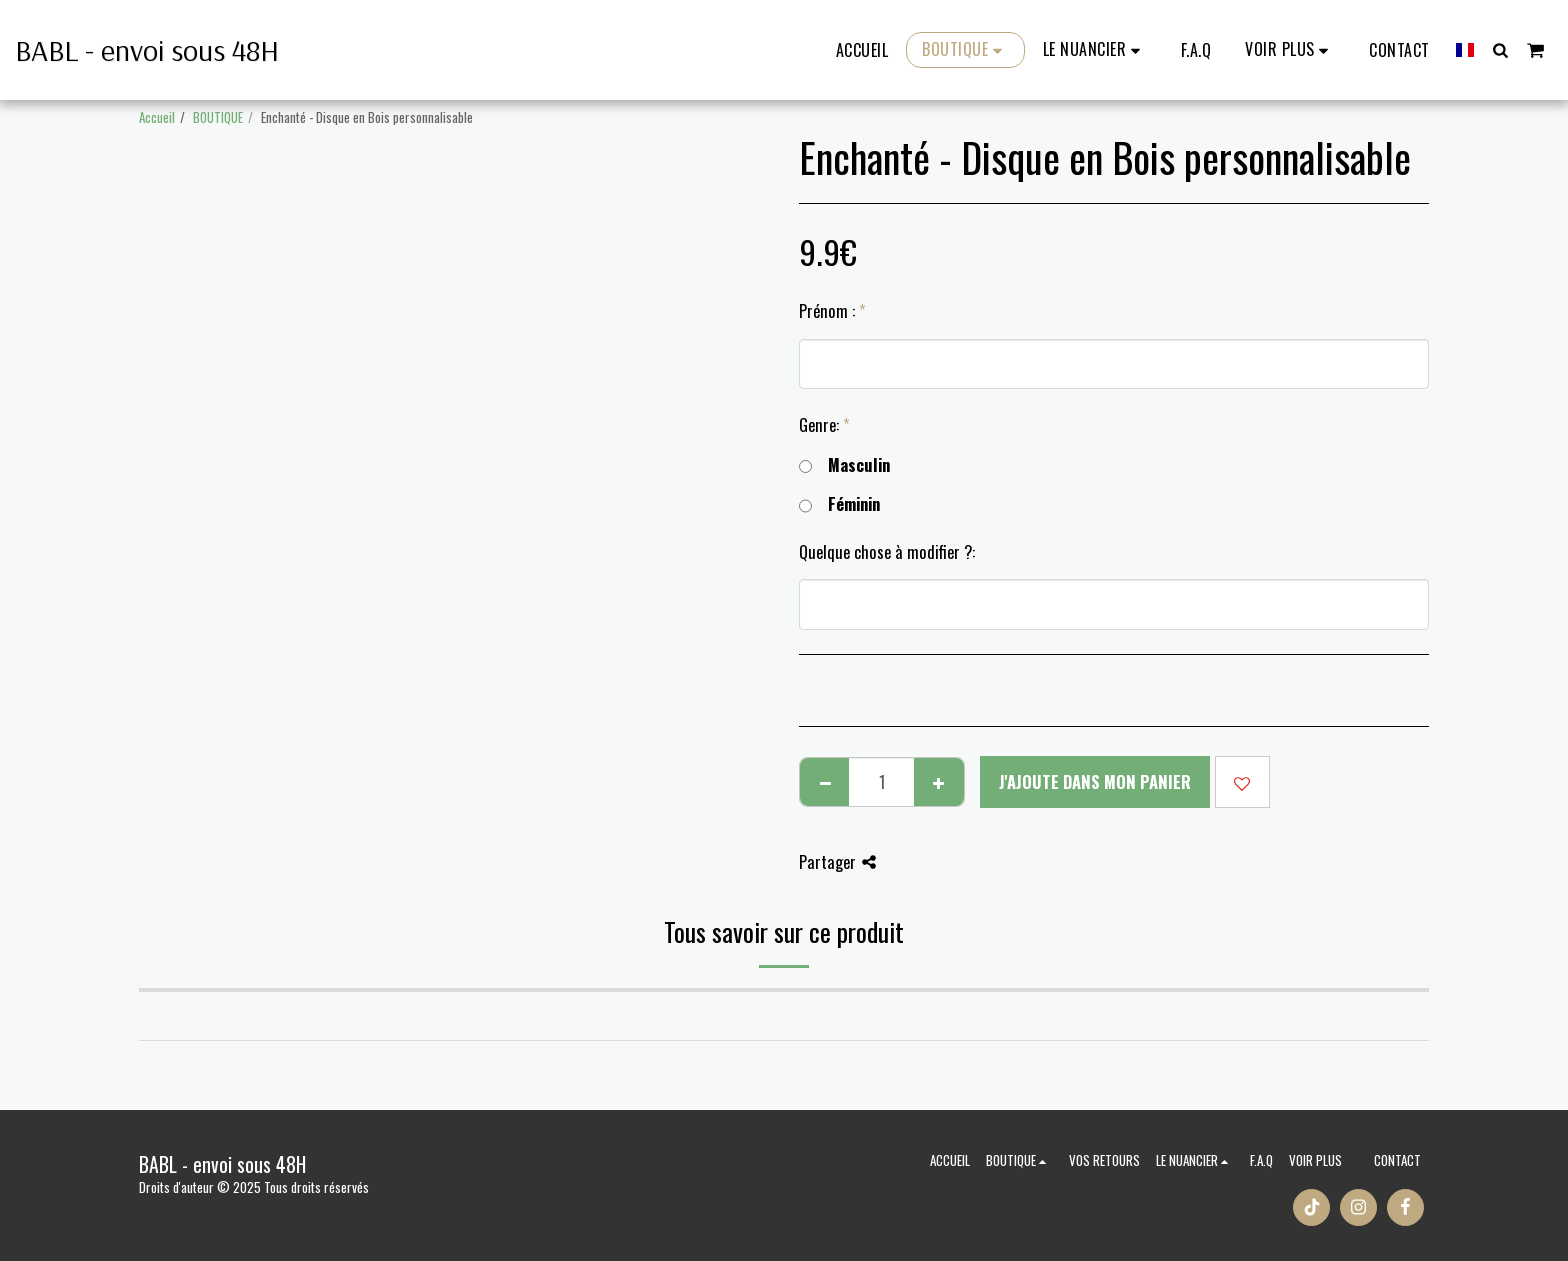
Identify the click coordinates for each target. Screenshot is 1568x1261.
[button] (1095, 50)
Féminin (839, 504)
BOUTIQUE (218, 117)
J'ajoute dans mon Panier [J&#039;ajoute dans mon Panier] (1095, 781)
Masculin (844, 465)
